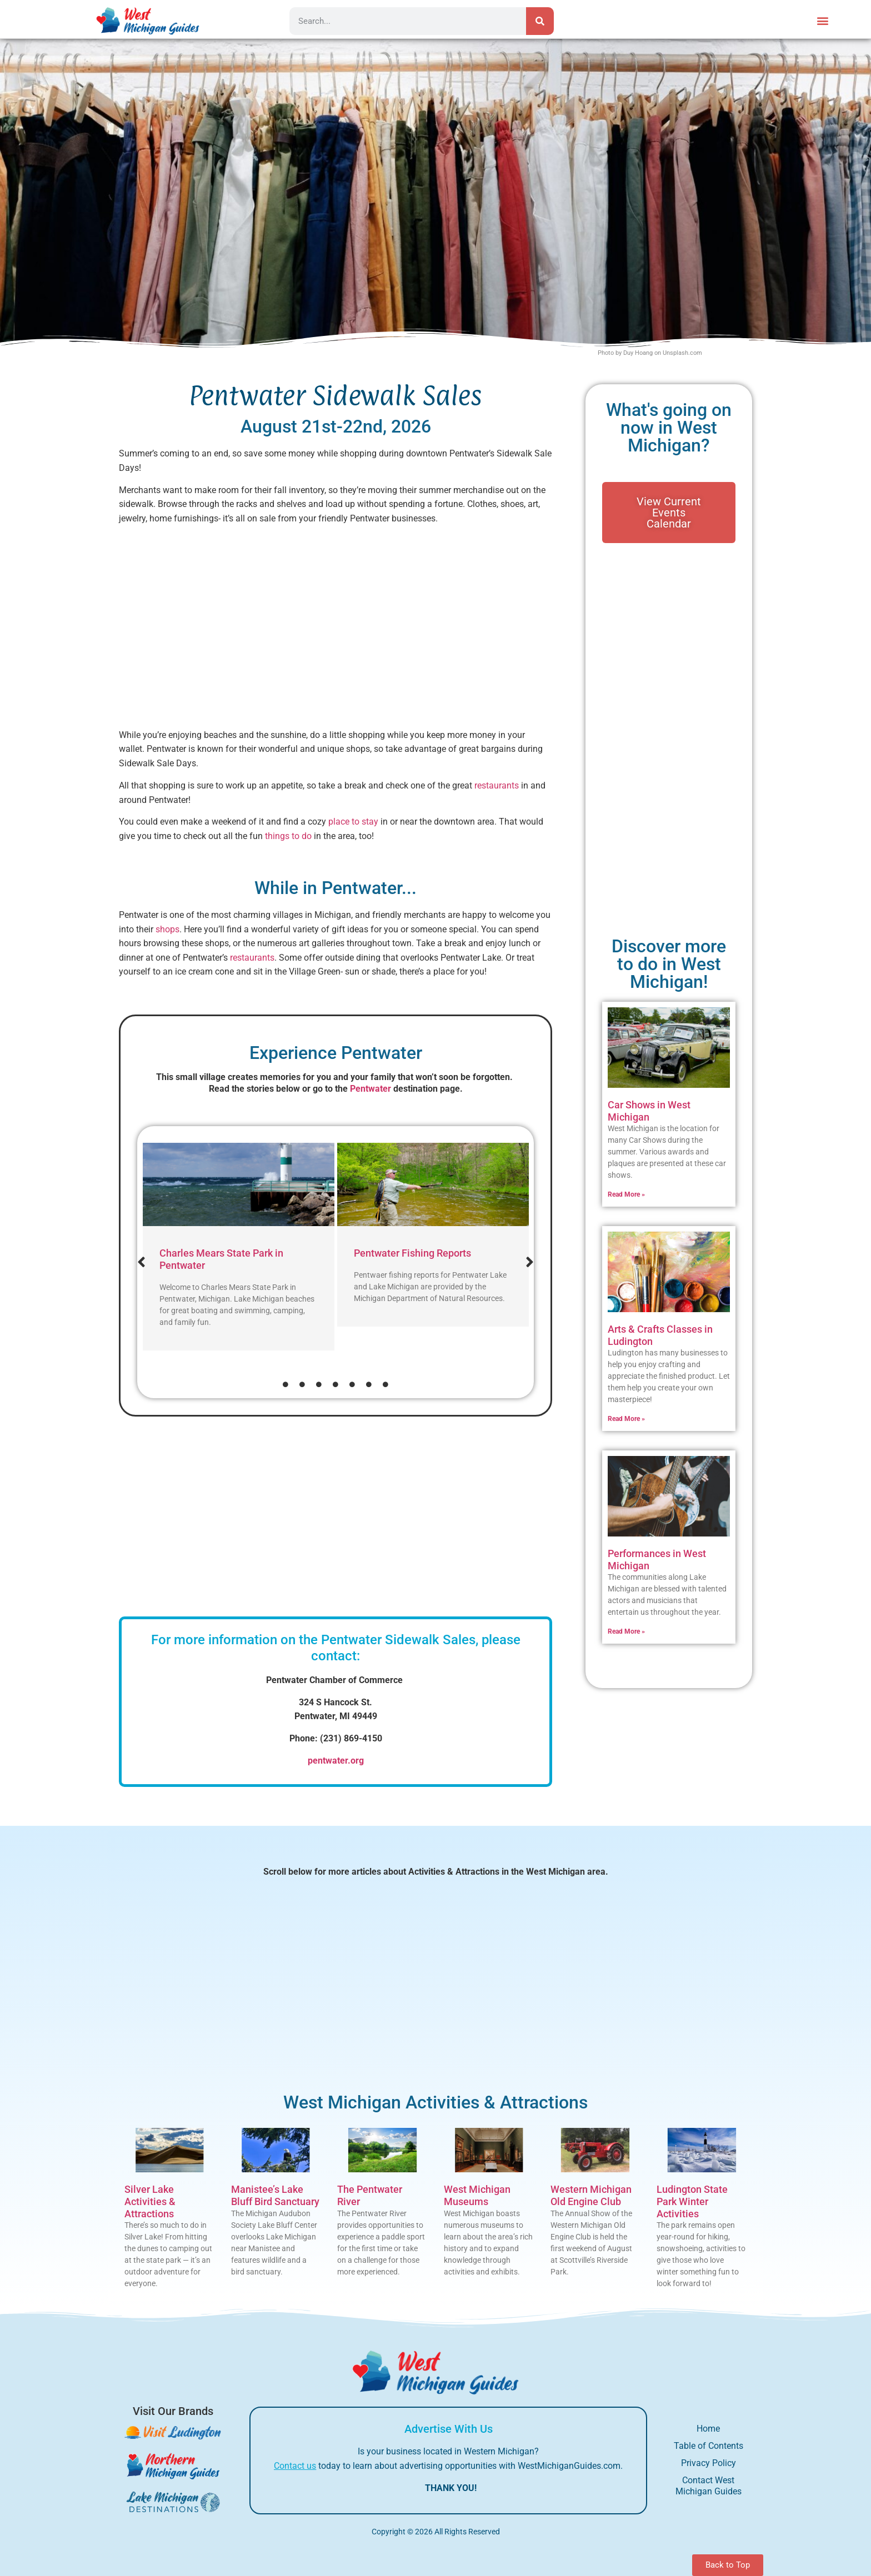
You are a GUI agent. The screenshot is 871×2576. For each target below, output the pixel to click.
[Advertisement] (335, 631)
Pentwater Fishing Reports (412, 1253)
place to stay (353, 821)
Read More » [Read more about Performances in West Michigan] (626, 1631)
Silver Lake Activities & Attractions (150, 2201)
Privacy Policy (708, 2463)
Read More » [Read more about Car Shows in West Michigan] (626, 1194)
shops (167, 929)
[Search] (540, 21)
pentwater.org (336, 1760)
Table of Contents (708, 2446)
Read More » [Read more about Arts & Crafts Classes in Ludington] (626, 1419)
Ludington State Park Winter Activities (692, 2201)
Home (708, 2428)
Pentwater (370, 1088)
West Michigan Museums (477, 2195)
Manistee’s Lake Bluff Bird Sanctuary (275, 2195)
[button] (823, 20)
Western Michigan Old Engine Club (591, 2195)
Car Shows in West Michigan (649, 1111)
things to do (288, 836)
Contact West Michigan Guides (708, 2486)
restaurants (496, 785)
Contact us (295, 2465)
